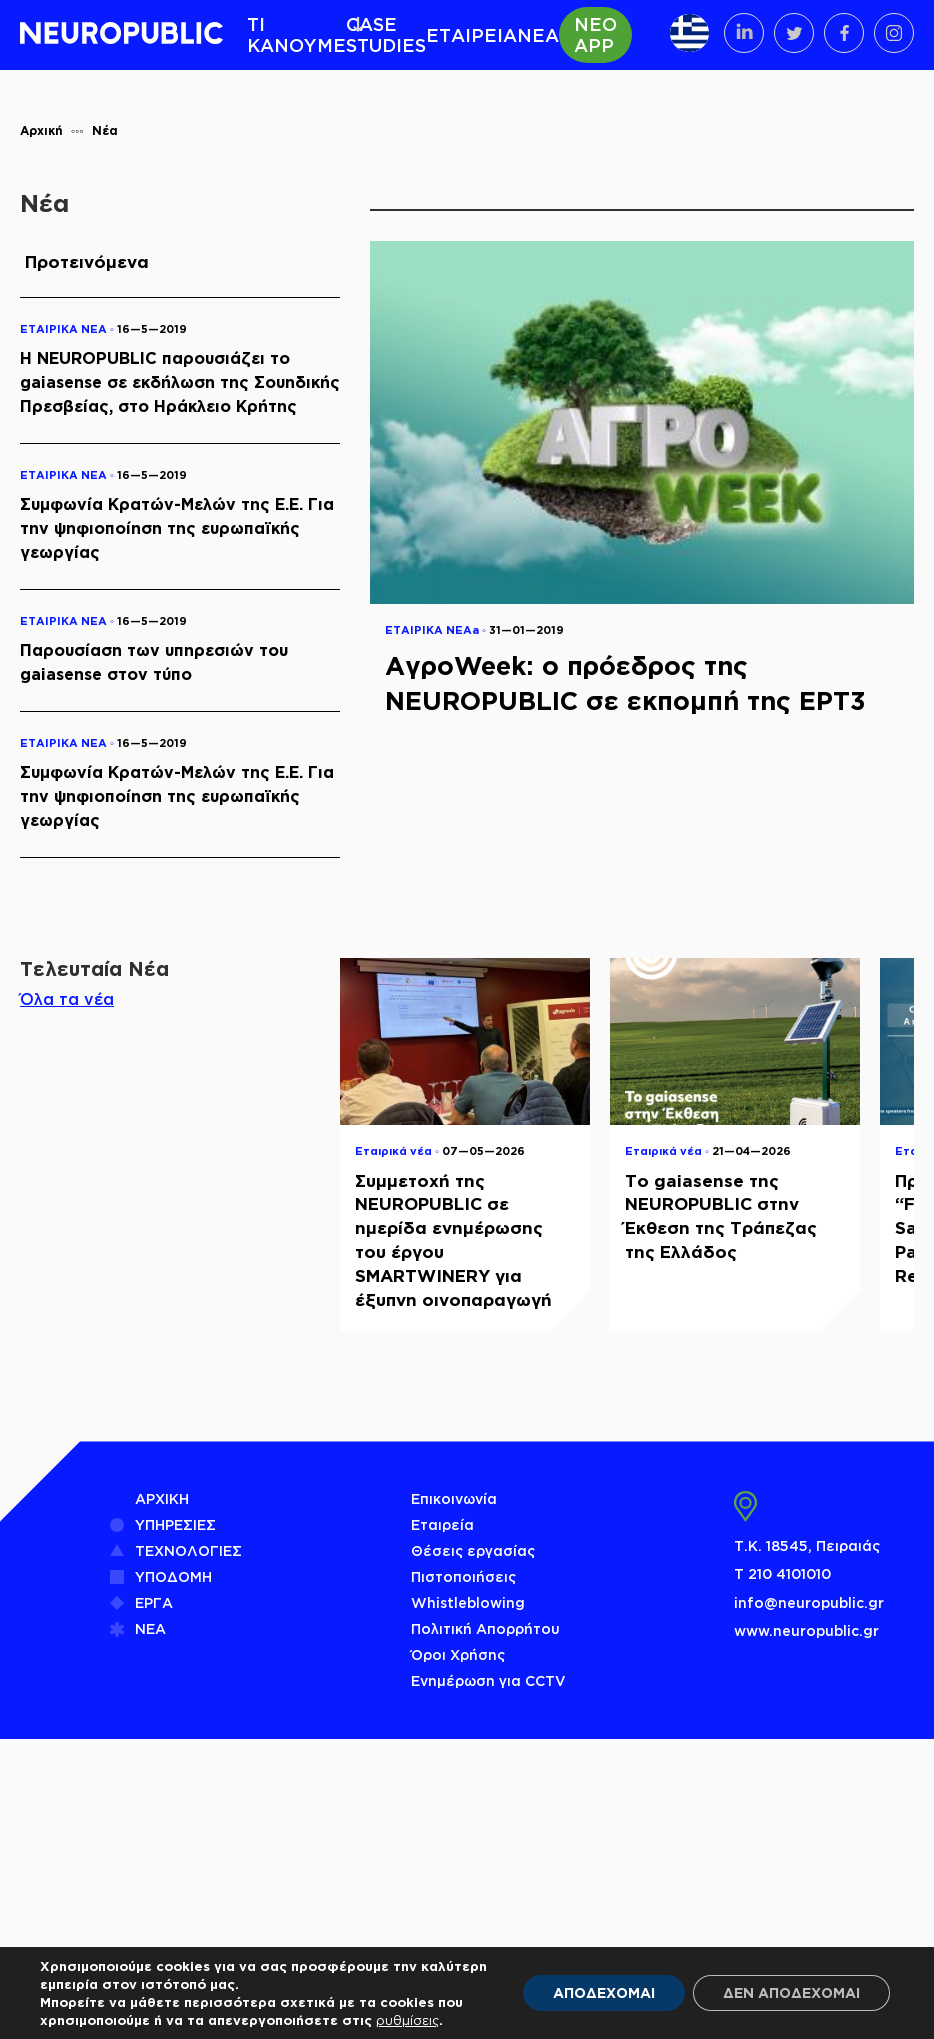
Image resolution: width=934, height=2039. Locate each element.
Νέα (105, 130)
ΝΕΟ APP (595, 34)
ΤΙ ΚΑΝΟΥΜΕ (296, 34)
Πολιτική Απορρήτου (485, 1628)
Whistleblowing (468, 1602)
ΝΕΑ (538, 35)
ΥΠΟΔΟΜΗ (173, 1576)
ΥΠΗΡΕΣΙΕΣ (175, 1524)
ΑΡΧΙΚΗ (162, 1498)
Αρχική (41, 130)
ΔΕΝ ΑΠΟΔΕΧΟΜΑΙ (791, 1992)
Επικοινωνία (454, 1498)
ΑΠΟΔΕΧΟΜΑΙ (604, 1992)
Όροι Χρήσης (458, 1654)
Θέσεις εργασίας (473, 1550)
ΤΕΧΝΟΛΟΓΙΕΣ (188, 1550)
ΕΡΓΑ (154, 1602)
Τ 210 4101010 (782, 1573)
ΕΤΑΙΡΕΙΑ (471, 35)
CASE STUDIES (386, 34)
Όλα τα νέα (67, 999)
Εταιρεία (442, 1524)
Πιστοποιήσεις (463, 1576)
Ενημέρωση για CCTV (488, 1680)
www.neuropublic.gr (806, 1630)
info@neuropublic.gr (809, 1602)
